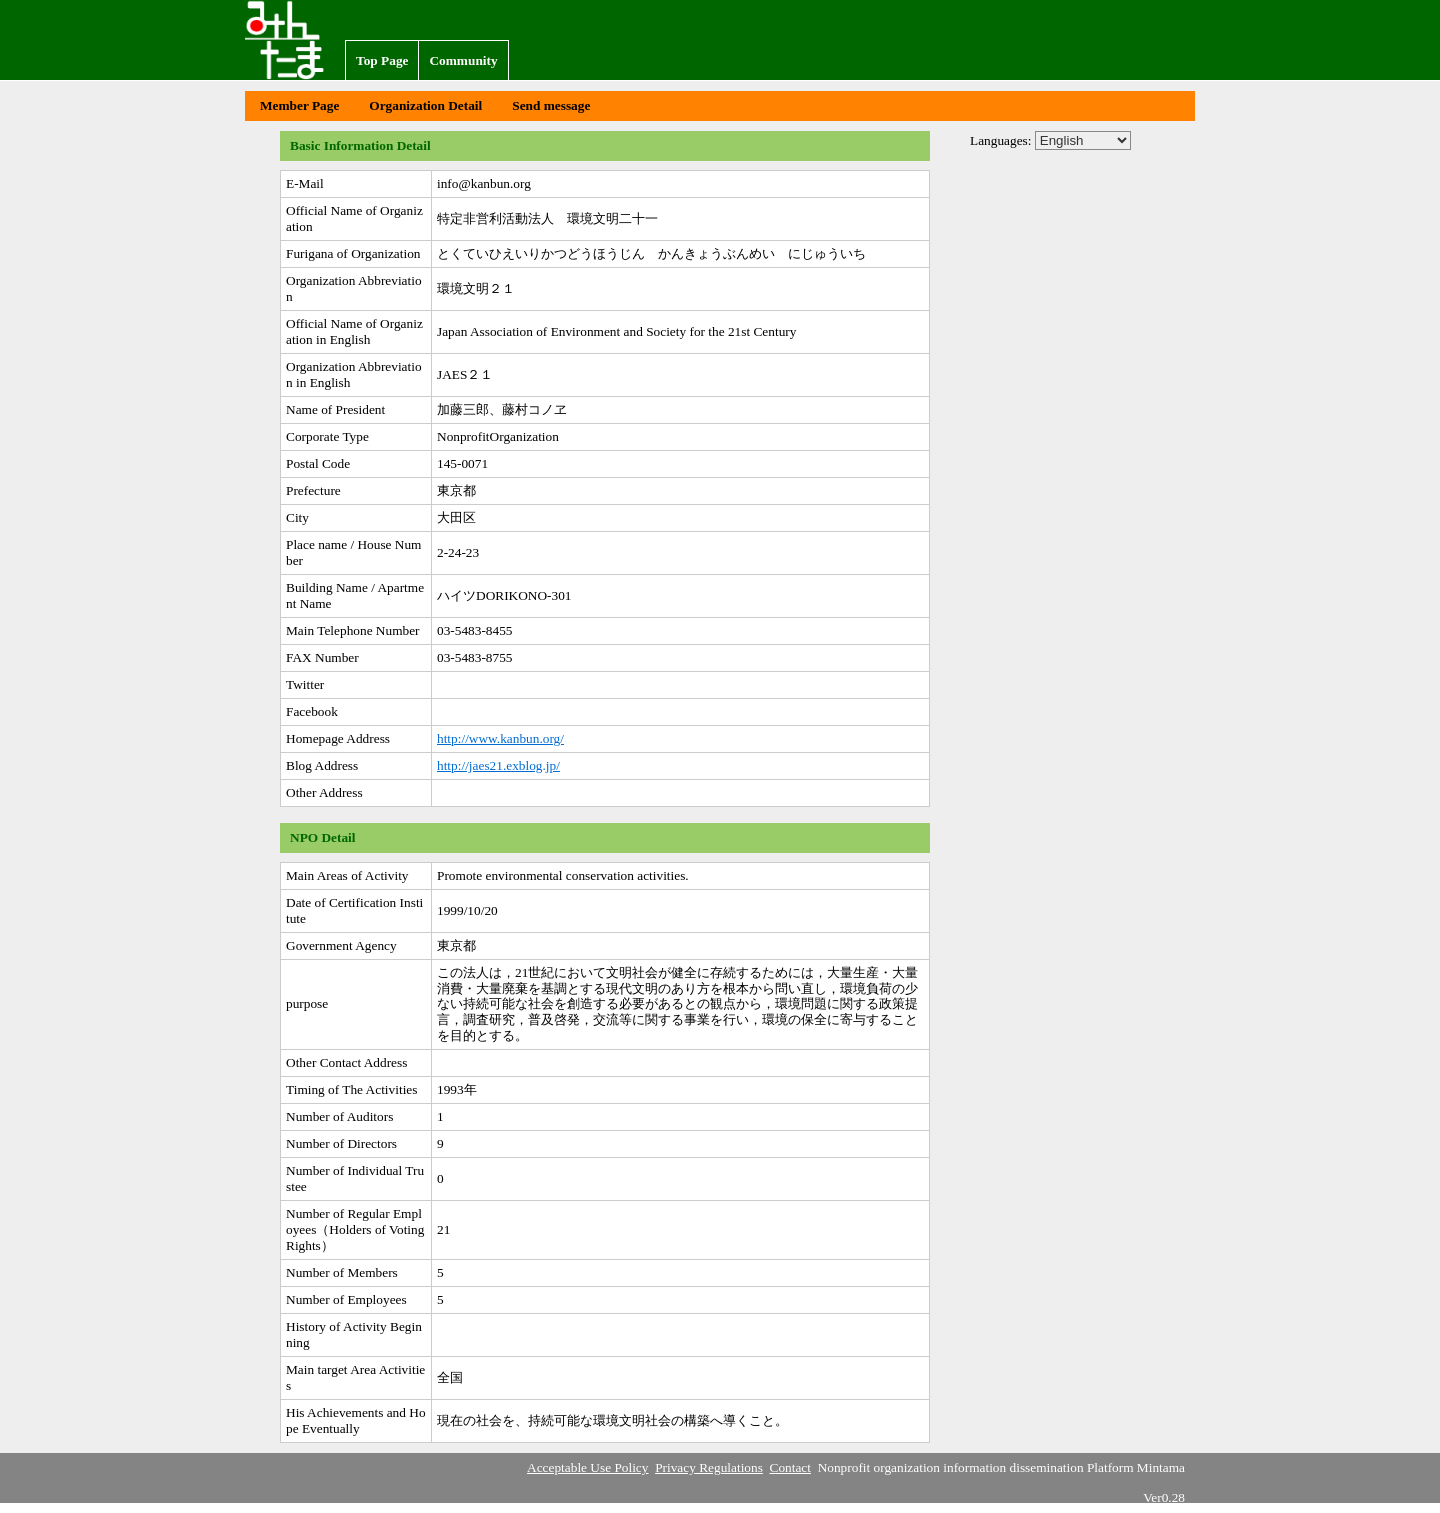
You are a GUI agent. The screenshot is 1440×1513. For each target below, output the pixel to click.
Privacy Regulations (709, 1467)
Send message (551, 105)
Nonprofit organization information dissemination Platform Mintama (295, 40)
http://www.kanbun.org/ (500, 738)
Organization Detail (425, 105)
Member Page (299, 105)
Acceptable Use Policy (587, 1467)
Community (463, 60)
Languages (999, 140)
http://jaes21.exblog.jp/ (498, 765)
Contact (790, 1467)
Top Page (382, 60)
